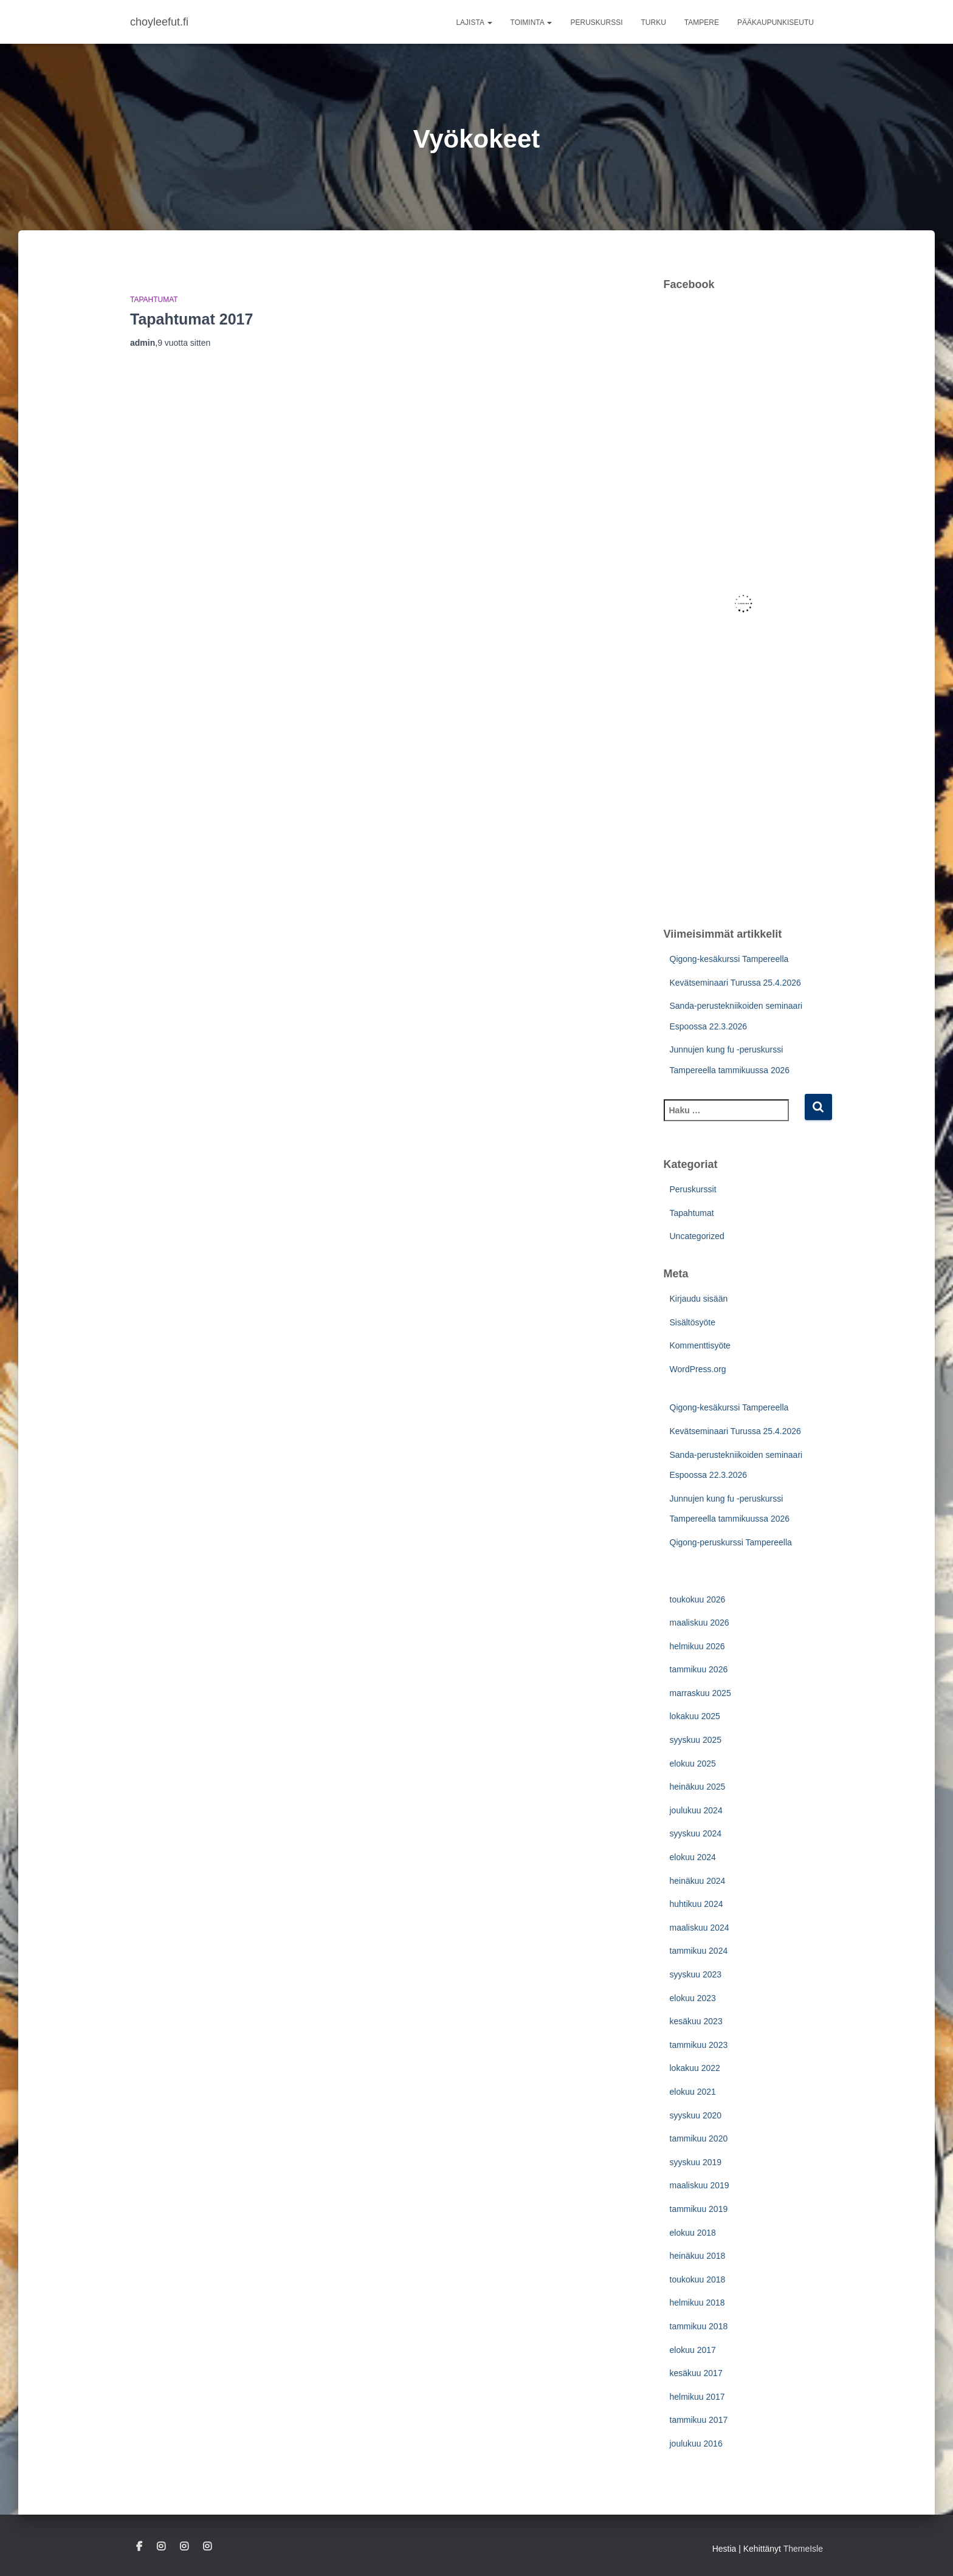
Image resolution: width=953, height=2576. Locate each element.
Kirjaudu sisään (699, 1298)
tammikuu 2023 (699, 2045)
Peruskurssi (596, 22)
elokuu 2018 (693, 2233)
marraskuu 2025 (700, 1693)
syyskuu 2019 (696, 2162)
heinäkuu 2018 (698, 2256)
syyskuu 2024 (696, 1833)
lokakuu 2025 (695, 1716)
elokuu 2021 (693, 2092)
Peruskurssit (693, 1189)
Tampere (701, 22)
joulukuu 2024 (696, 1810)
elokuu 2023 (693, 1998)
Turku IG (161, 2547)
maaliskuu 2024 (699, 1927)
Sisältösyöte (692, 1322)
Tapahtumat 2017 (191, 319)
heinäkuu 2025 (698, 1786)
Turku (653, 22)
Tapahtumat (154, 299)
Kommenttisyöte (700, 1345)
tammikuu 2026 (699, 1669)
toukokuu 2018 (698, 2279)
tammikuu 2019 (699, 2209)
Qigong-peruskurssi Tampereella (731, 1542)
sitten (183, 343)
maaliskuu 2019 (699, 2185)
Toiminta (531, 22)
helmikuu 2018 (697, 2302)
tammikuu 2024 (699, 1951)
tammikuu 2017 (699, 2420)
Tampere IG (207, 2547)
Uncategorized (697, 1236)
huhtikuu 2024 (696, 1904)
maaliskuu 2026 (699, 1622)
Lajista (474, 22)
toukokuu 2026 (698, 1599)
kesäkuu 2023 (696, 2021)
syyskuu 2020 (696, 2115)
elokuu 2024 (693, 1857)
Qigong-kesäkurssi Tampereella (729, 959)
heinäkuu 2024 (698, 1881)
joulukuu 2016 (696, 2443)
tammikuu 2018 (699, 2326)
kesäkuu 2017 (696, 2373)
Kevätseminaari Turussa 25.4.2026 (735, 982)
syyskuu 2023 (696, 1974)
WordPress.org (698, 1369)
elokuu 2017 (693, 2350)
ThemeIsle (803, 2549)
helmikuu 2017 (697, 2397)
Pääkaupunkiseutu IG (184, 2547)
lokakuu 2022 (695, 2068)
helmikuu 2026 (697, 1646)
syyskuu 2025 (696, 1740)
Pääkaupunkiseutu (775, 22)
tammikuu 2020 (699, 2138)
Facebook (139, 2547)
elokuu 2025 (693, 1763)
